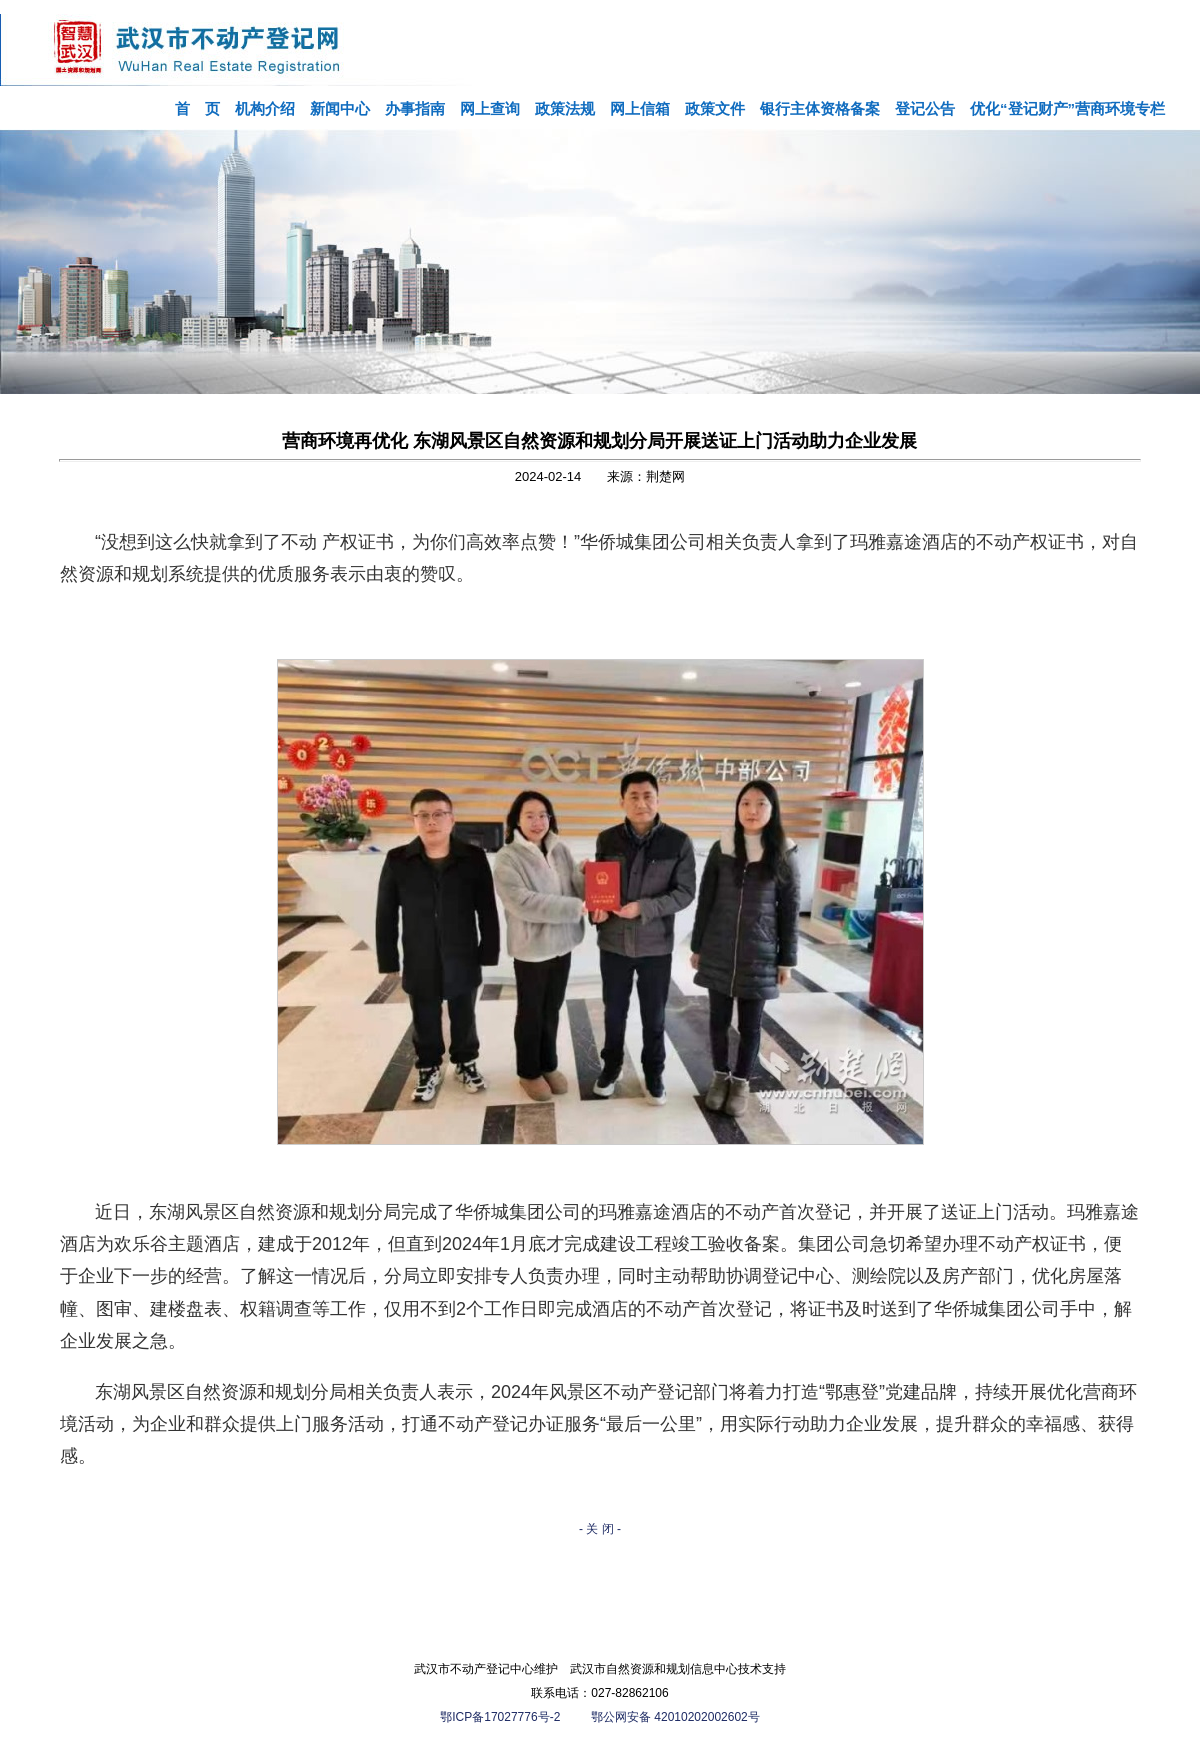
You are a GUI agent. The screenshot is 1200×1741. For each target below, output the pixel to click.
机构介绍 (265, 108)
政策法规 (565, 108)
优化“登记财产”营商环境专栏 (1067, 108)
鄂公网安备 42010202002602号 (675, 1717)
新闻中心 (340, 108)
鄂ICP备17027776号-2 (501, 1717)
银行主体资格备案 (820, 108)
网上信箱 (640, 108)
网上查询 (490, 108)
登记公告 (925, 108)
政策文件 (715, 108)
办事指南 (415, 108)
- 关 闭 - (600, 1529)
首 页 (197, 108)
